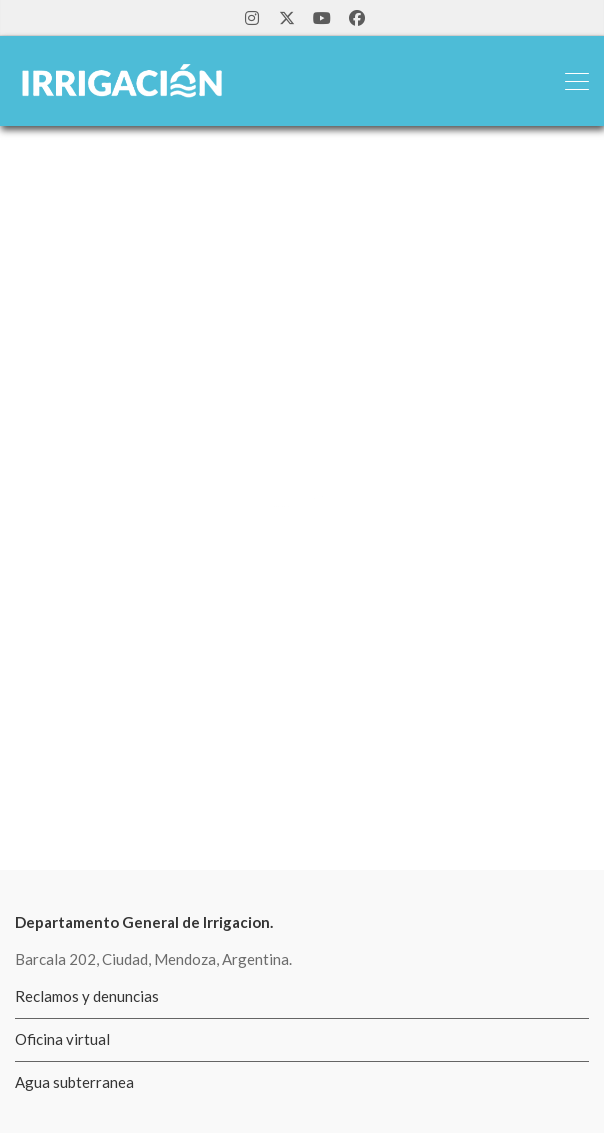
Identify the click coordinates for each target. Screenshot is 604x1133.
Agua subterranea (74, 1082)
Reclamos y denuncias (87, 996)
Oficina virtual (62, 1039)
